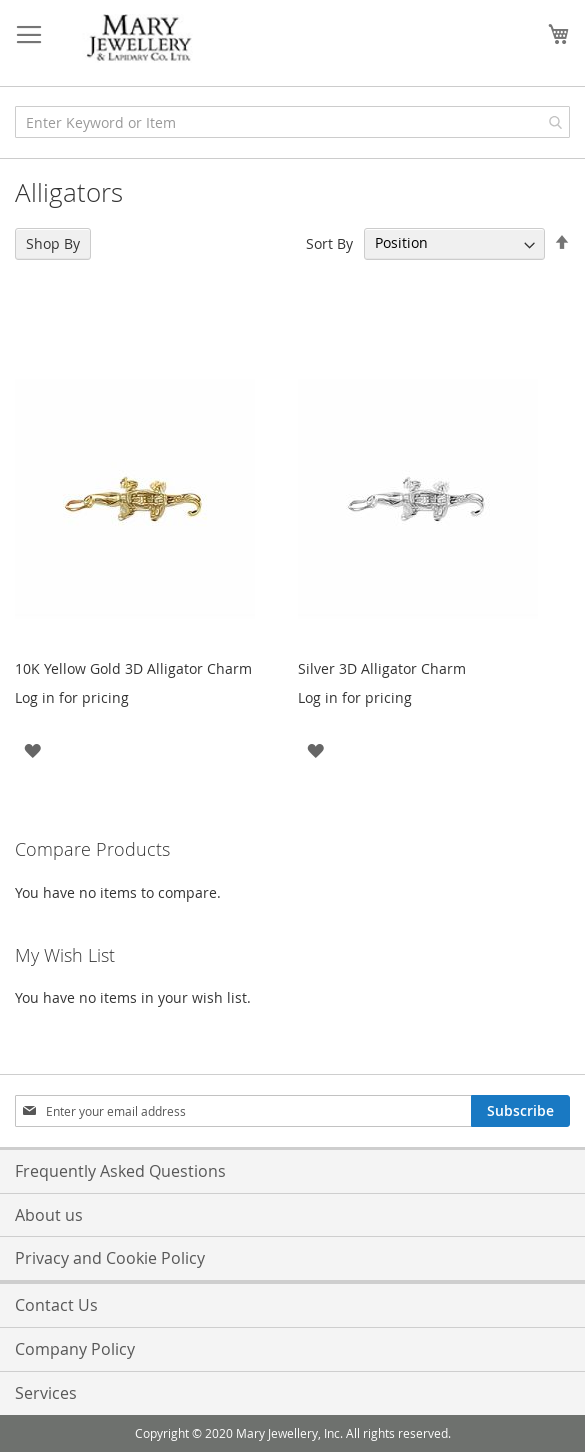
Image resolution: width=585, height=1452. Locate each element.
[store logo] (140, 38)
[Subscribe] (520, 1111)
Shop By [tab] (53, 243)
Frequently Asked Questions (120, 1171)
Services (46, 1393)
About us (49, 1215)
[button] (32, 749)
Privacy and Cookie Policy (110, 1258)
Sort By (329, 242)
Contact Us (56, 1305)
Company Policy (75, 1349)
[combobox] (292, 122)
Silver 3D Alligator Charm (382, 668)
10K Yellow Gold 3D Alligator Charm (133, 668)
